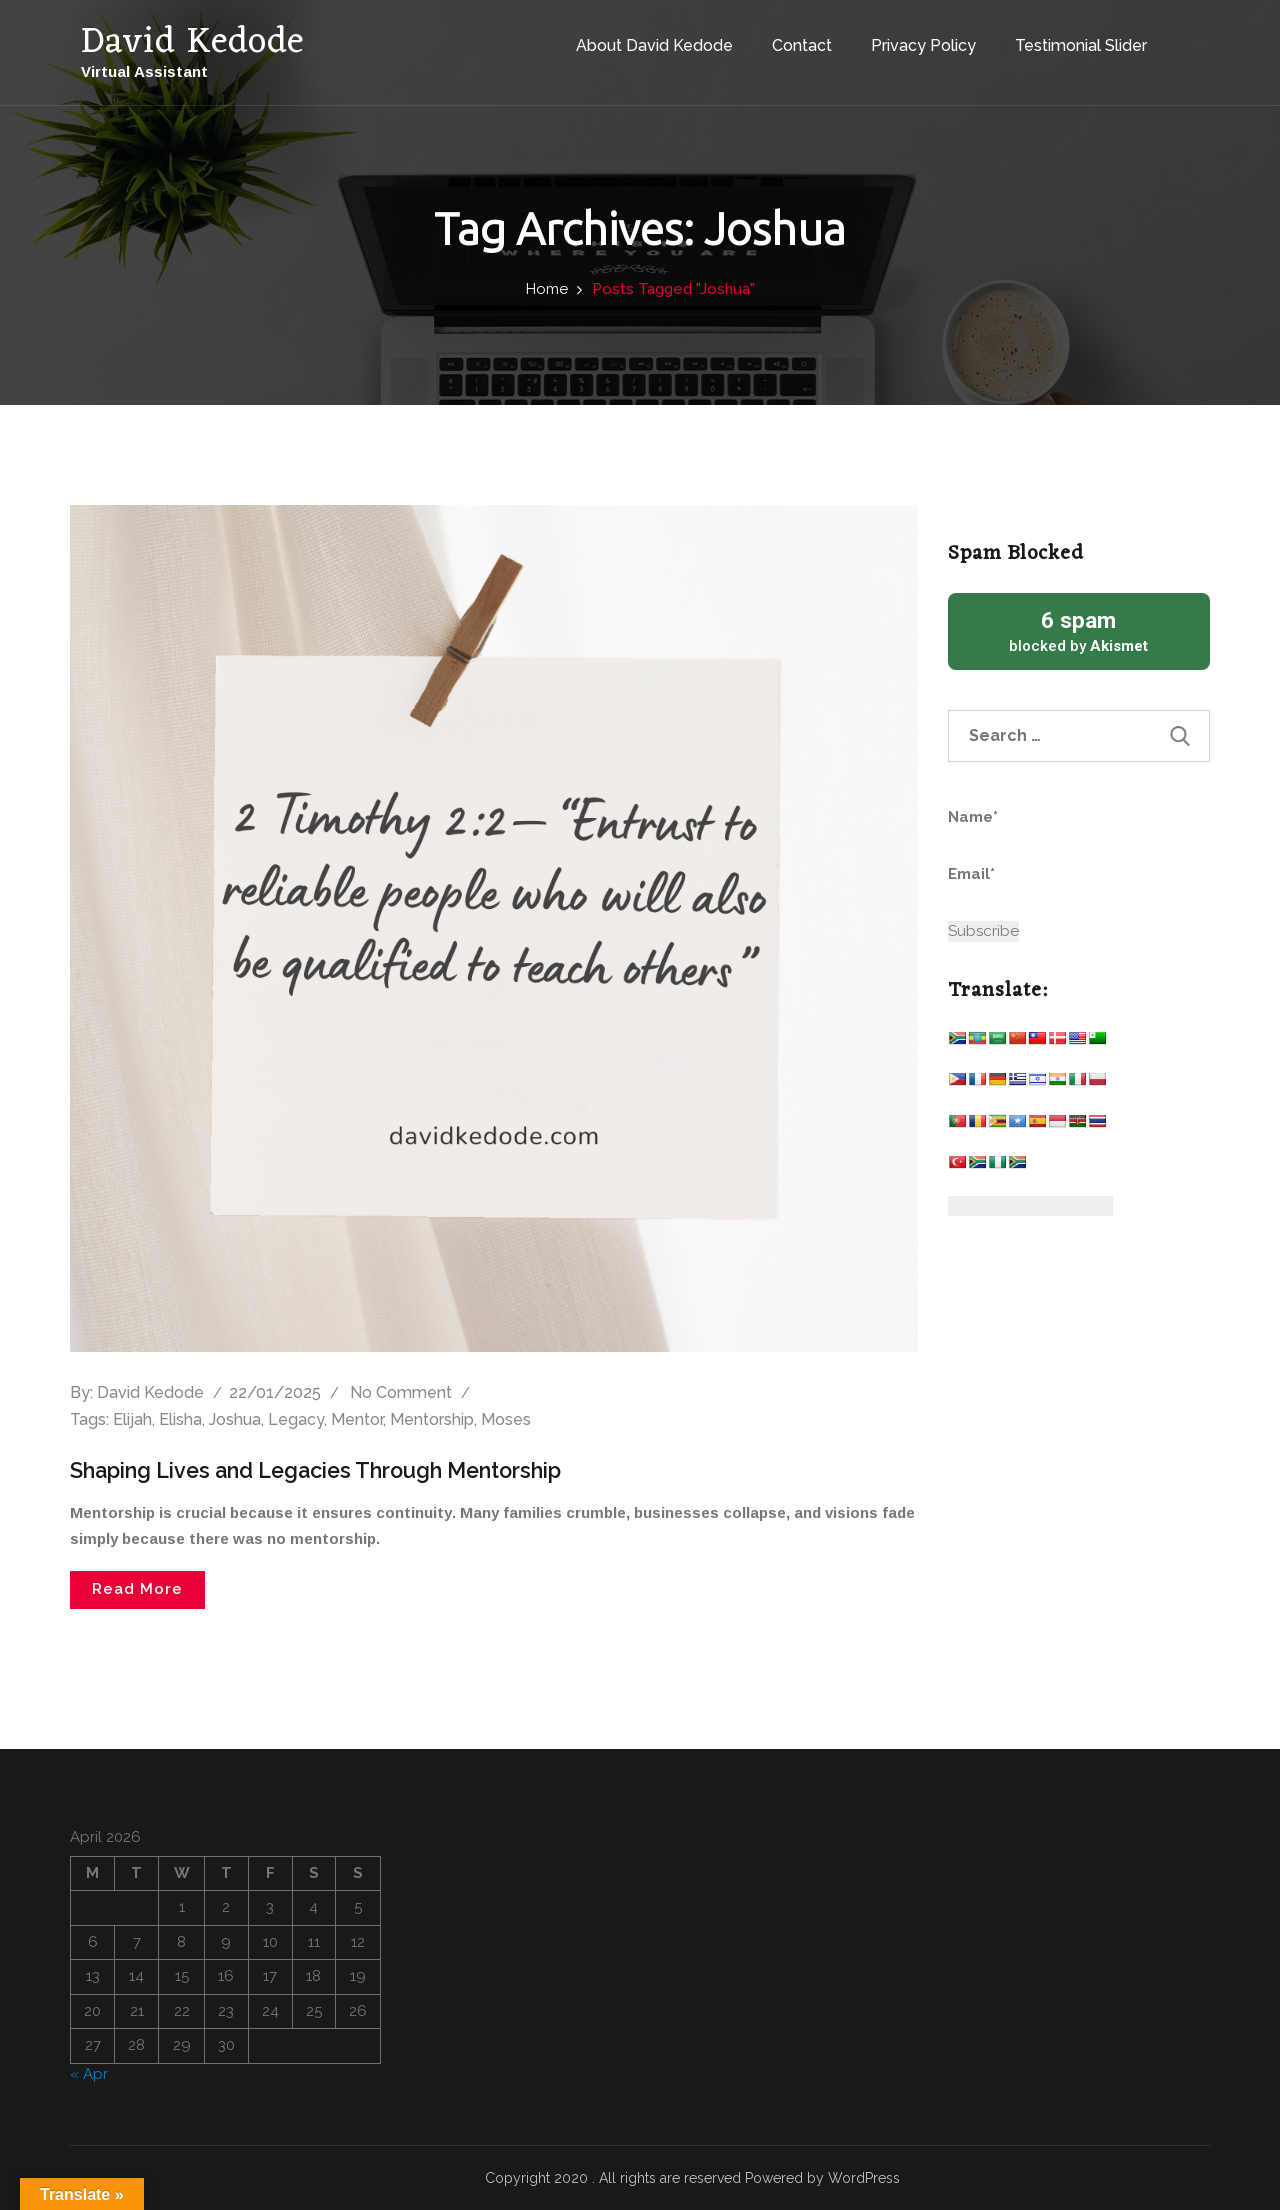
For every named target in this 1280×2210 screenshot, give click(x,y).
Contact (783, 38)
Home (547, 289)
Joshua (235, 1419)
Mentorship (432, 1419)
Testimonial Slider (1062, 38)
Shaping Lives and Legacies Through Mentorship (325, 1470)
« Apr (89, 2073)
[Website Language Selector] (1030, 1206)
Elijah (132, 1419)
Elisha (180, 1419)
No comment (401, 1392)
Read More (137, 1589)
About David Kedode (635, 38)
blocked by (1079, 630)
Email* (1040, 886)
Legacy (296, 1419)
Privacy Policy (904, 38)
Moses (506, 1419)
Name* (1040, 829)
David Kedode (150, 1392)
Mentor (357, 1419)
